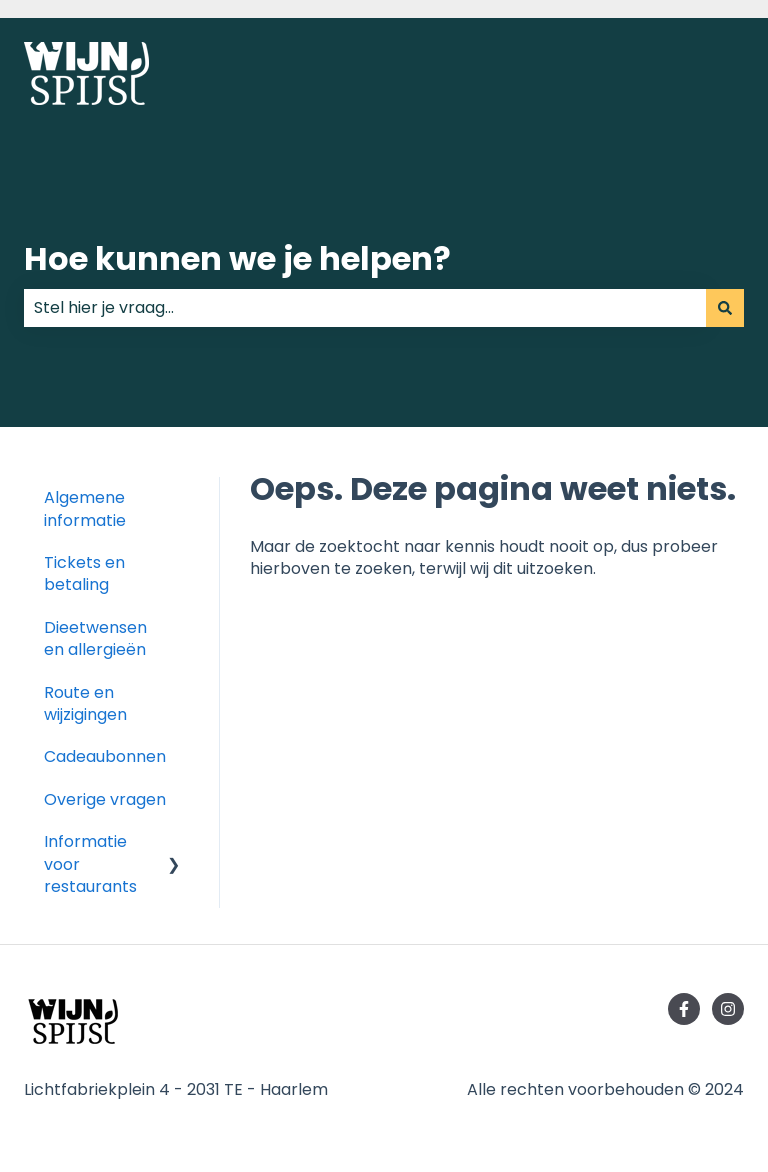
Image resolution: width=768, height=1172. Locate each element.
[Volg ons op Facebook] (684, 1009)
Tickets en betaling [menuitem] (84, 573)
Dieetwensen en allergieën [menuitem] (95, 638)
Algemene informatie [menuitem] (85, 508)
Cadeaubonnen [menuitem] (105, 756)
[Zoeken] (725, 308)
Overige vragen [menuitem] (105, 799)
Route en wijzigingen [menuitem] (85, 703)
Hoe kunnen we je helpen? (237, 258)
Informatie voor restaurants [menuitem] (90, 864)
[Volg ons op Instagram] (728, 1009)
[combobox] (365, 308)
